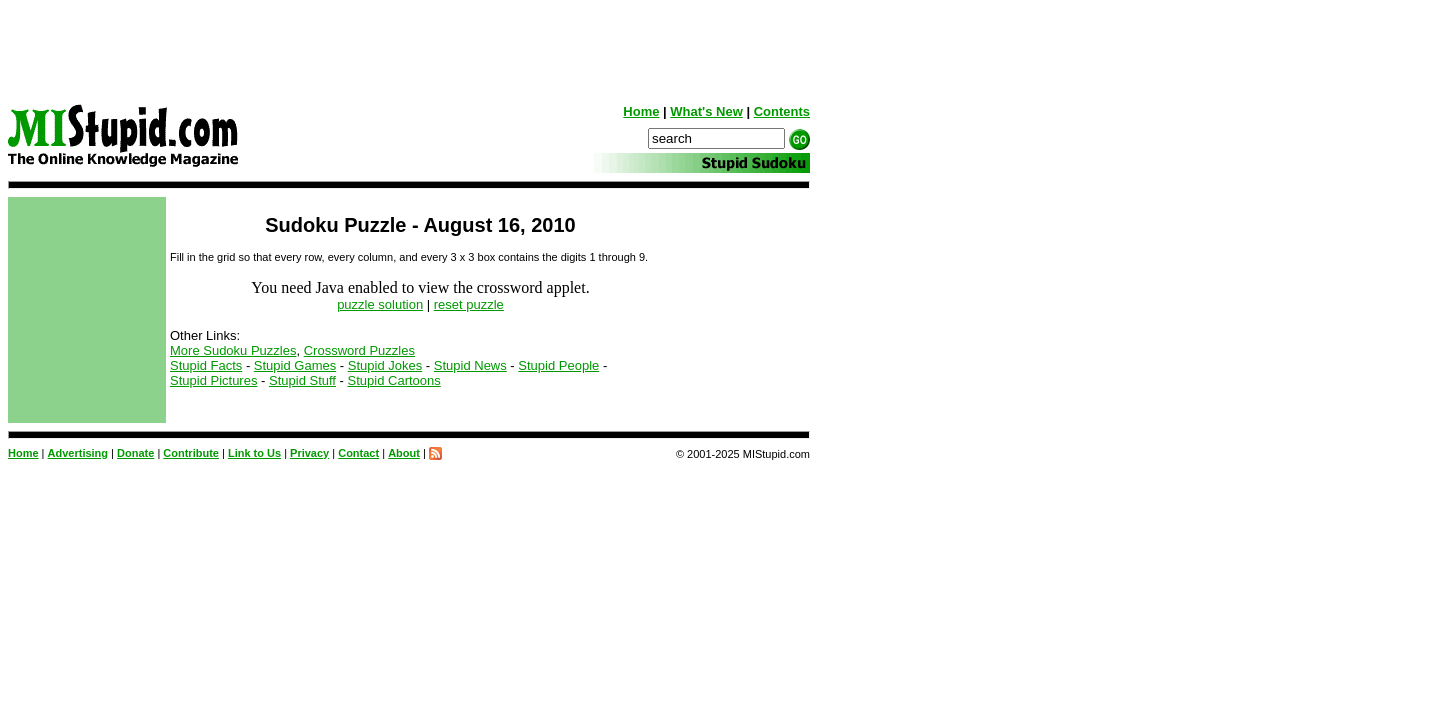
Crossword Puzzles (359, 350)
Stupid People (558, 365)
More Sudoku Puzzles (233, 350)
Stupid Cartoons (394, 380)
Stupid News (470, 365)
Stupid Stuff (302, 380)
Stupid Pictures (213, 380)
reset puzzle (469, 304)
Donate (135, 453)
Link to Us (254, 453)
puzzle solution (380, 304)
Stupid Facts (206, 365)
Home (641, 111)
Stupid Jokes (385, 365)
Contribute (191, 453)
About (404, 453)
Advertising (78, 453)
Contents (782, 111)
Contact (358, 453)
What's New (706, 111)
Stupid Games (295, 365)
